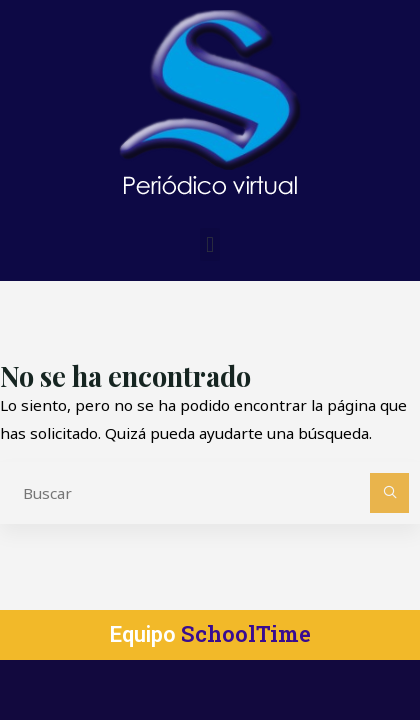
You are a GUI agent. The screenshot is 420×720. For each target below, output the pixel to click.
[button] (209, 244)
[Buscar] (390, 493)
